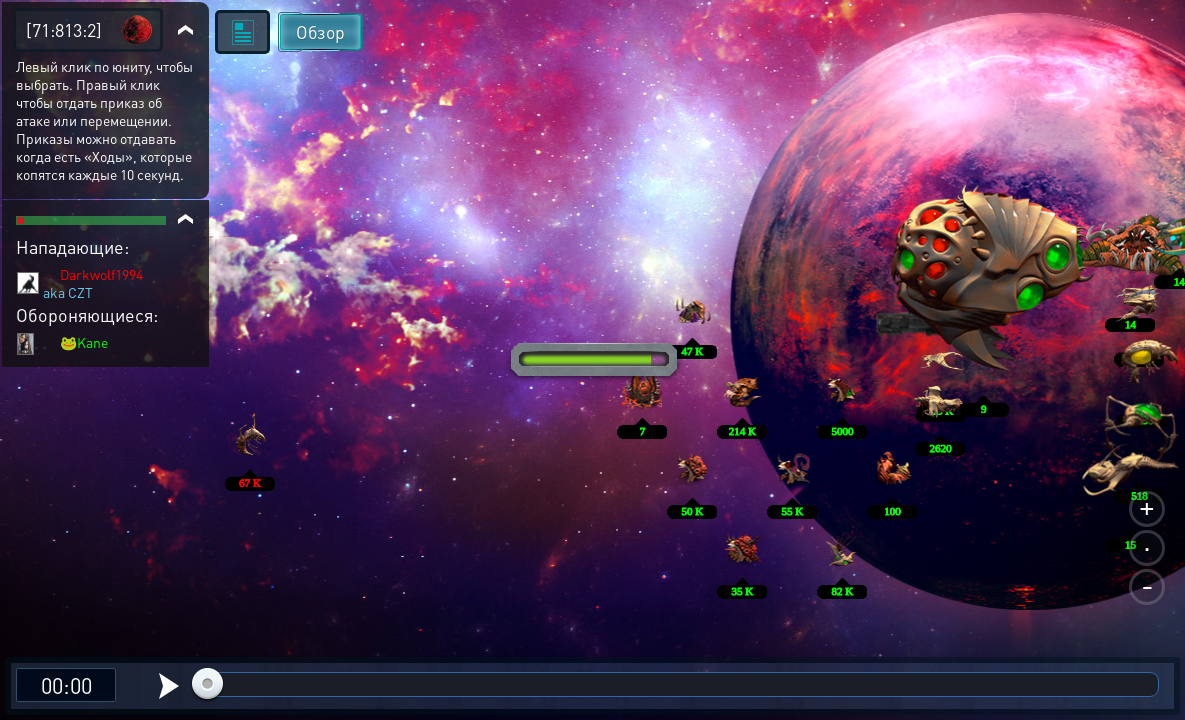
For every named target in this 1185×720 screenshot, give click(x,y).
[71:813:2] (64, 29)
